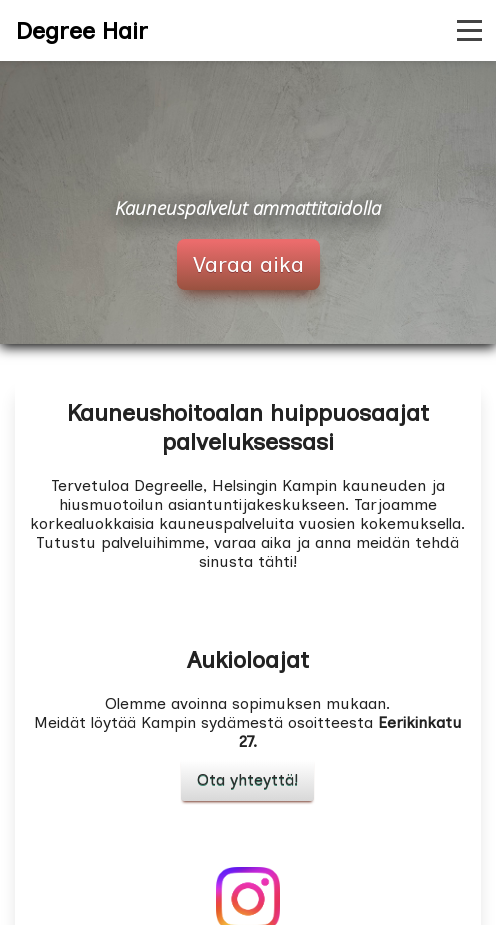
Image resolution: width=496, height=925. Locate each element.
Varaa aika (248, 264)
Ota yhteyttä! (247, 779)
